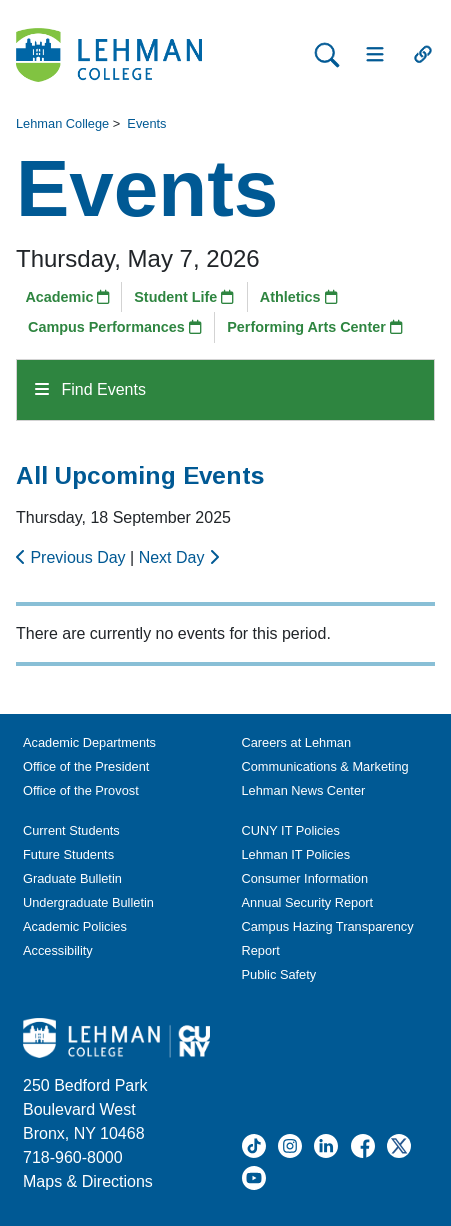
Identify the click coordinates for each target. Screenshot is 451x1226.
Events (146, 123)
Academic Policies (75, 926)
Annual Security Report (308, 902)
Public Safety (279, 974)
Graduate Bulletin (72, 878)
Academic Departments (89, 742)
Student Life (184, 297)
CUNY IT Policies (291, 830)
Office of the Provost (81, 790)
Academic (67, 297)
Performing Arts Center (315, 327)
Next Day (179, 557)
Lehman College (62, 123)
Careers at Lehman (297, 742)
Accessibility (58, 950)
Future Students (68, 854)
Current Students (71, 830)
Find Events (90, 389)
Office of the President (86, 766)
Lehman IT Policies (296, 854)
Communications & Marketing (325, 766)
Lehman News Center (304, 790)
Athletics (299, 297)
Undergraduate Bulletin (88, 902)
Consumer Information (305, 878)
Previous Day (73, 557)
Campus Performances (115, 327)
